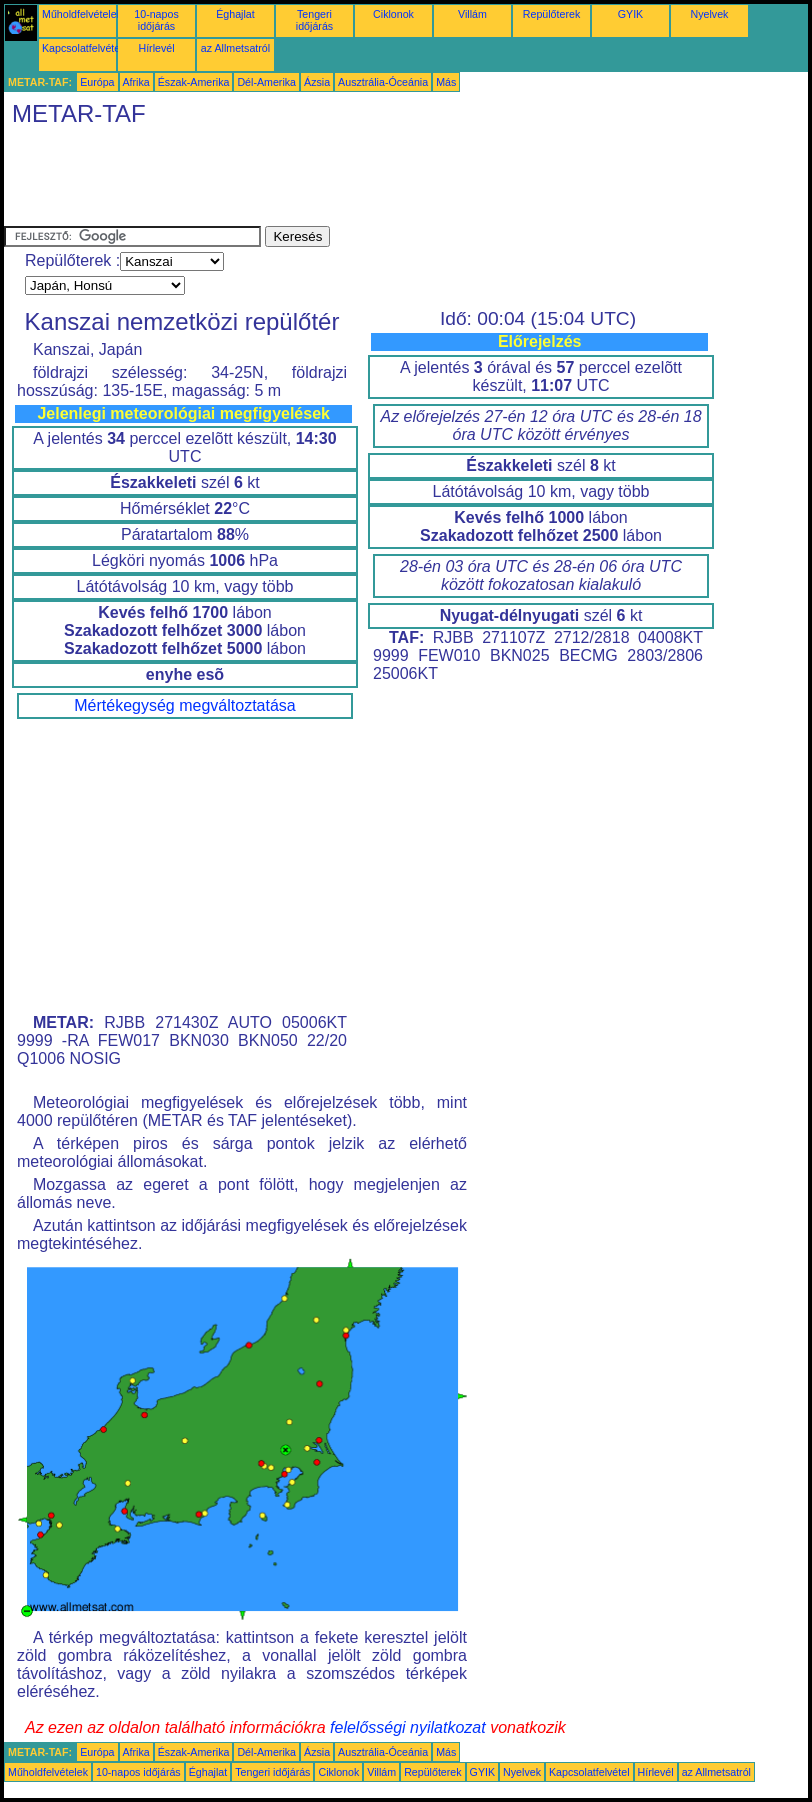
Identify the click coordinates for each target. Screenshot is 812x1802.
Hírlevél (156, 48)
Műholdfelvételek (82, 14)
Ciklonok (393, 14)
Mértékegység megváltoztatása (184, 705)
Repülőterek (551, 14)
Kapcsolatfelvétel (82, 48)
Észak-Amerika (194, 82)
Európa (97, 82)
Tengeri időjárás (314, 20)
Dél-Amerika (266, 82)
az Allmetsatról (235, 48)
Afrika (136, 82)
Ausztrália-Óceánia (383, 82)
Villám (472, 14)
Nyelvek (710, 14)
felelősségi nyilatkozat (408, 1727)
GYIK (630, 14)
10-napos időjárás (156, 20)
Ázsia (317, 82)
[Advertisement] (368, 181)
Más (446, 82)
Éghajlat (235, 14)
